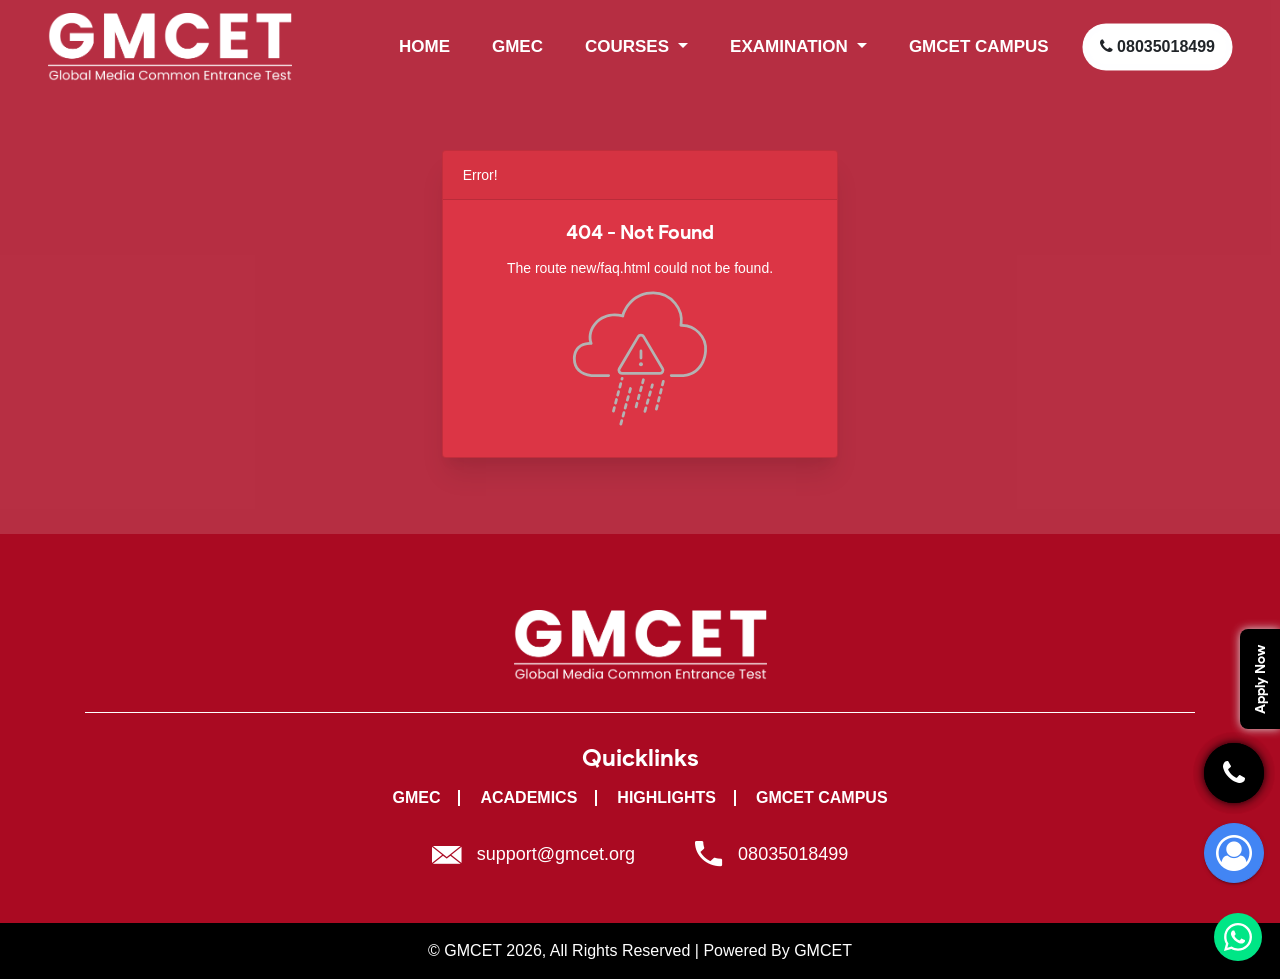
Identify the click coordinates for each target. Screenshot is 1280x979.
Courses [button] (629, 46)
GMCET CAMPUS (979, 46)
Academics (528, 797)
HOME (424, 46)
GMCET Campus (822, 797)
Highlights (666, 797)
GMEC (517, 46)
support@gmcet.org (556, 854)
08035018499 (1157, 46)
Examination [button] (791, 46)
